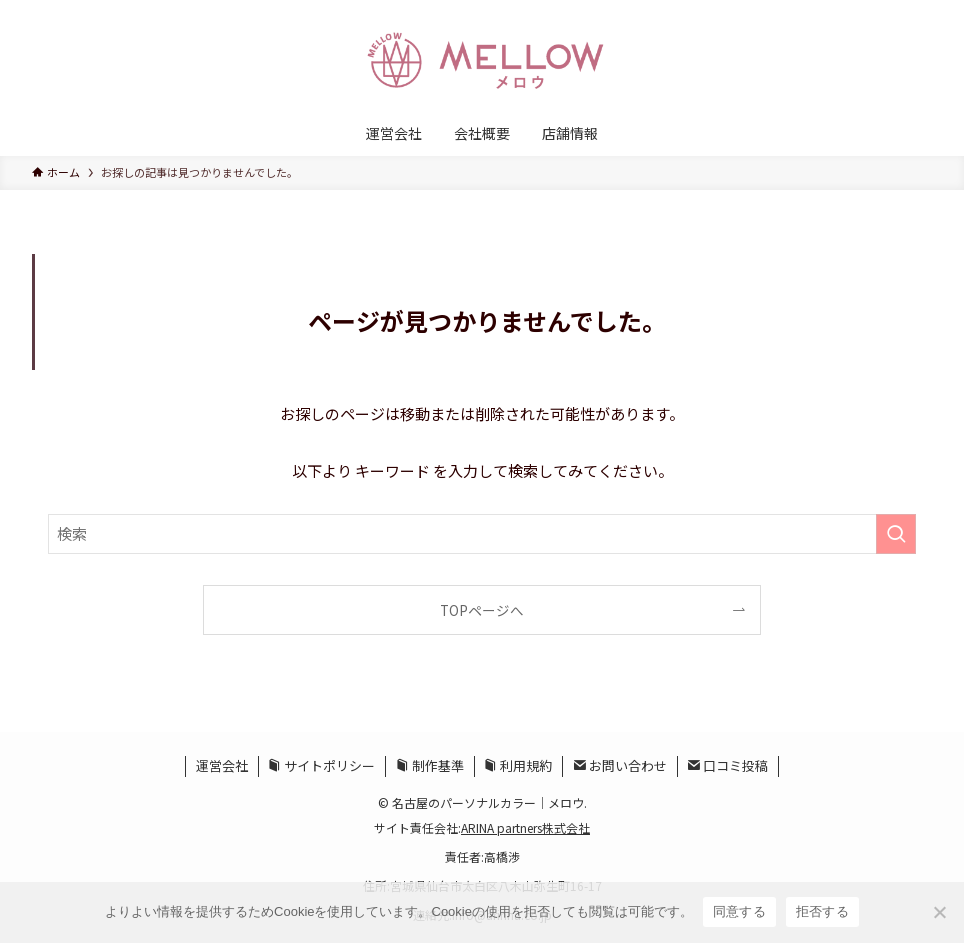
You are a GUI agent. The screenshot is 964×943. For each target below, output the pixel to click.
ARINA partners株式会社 (525, 827)
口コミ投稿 (727, 765)
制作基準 (430, 765)
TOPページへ (482, 610)
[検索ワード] (482, 534)
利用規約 (518, 765)
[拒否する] (939, 912)
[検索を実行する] (896, 534)
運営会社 (222, 765)
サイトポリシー (321, 765)
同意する (739, 911)
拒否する (822, 911)
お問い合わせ (620, 765)
